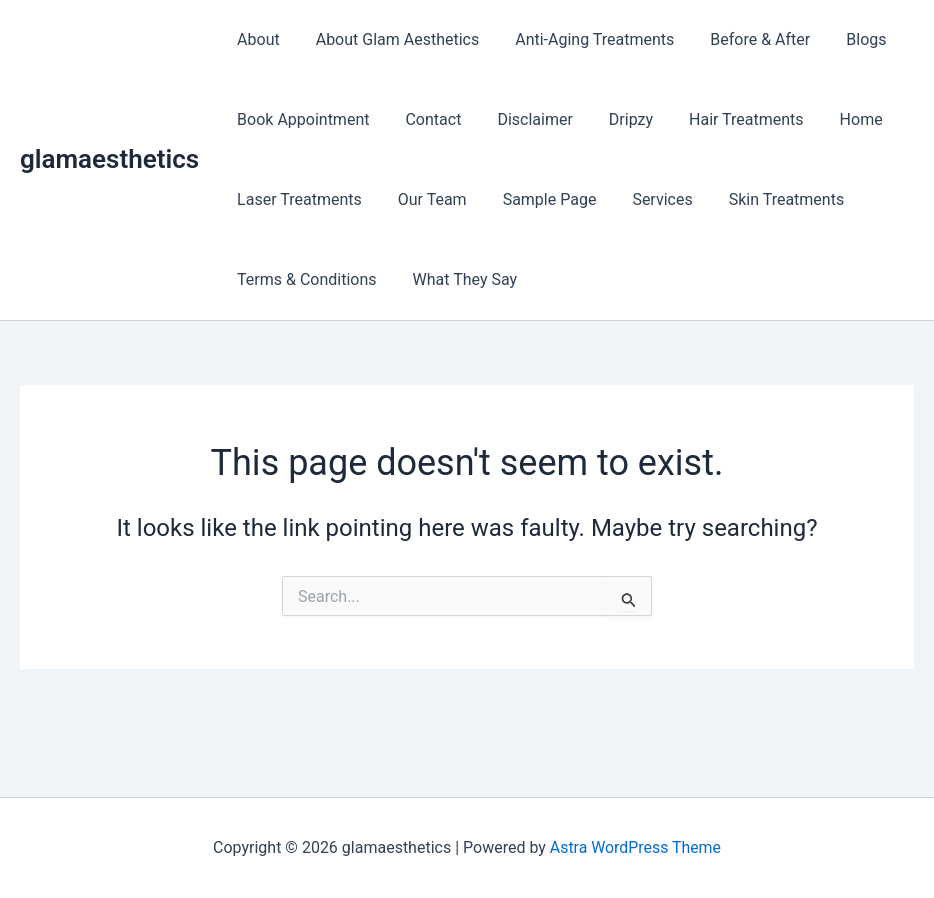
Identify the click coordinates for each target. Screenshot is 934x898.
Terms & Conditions (305, 279)
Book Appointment (301, 119)
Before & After (746, 39)
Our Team (426, 199)
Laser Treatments (297, 199)
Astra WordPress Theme (635, 847)
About (256, 39)
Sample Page (540, 199)
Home (839, 119)
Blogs (848, 39)
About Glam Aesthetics (392, 39)
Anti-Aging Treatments (584, 39)
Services (648, 199)
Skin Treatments (769, 199)
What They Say (459, 279)
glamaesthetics (109, 159)
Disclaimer (524, 119)
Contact (427, 119)
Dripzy (617, 119)
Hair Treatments (728, 119)
